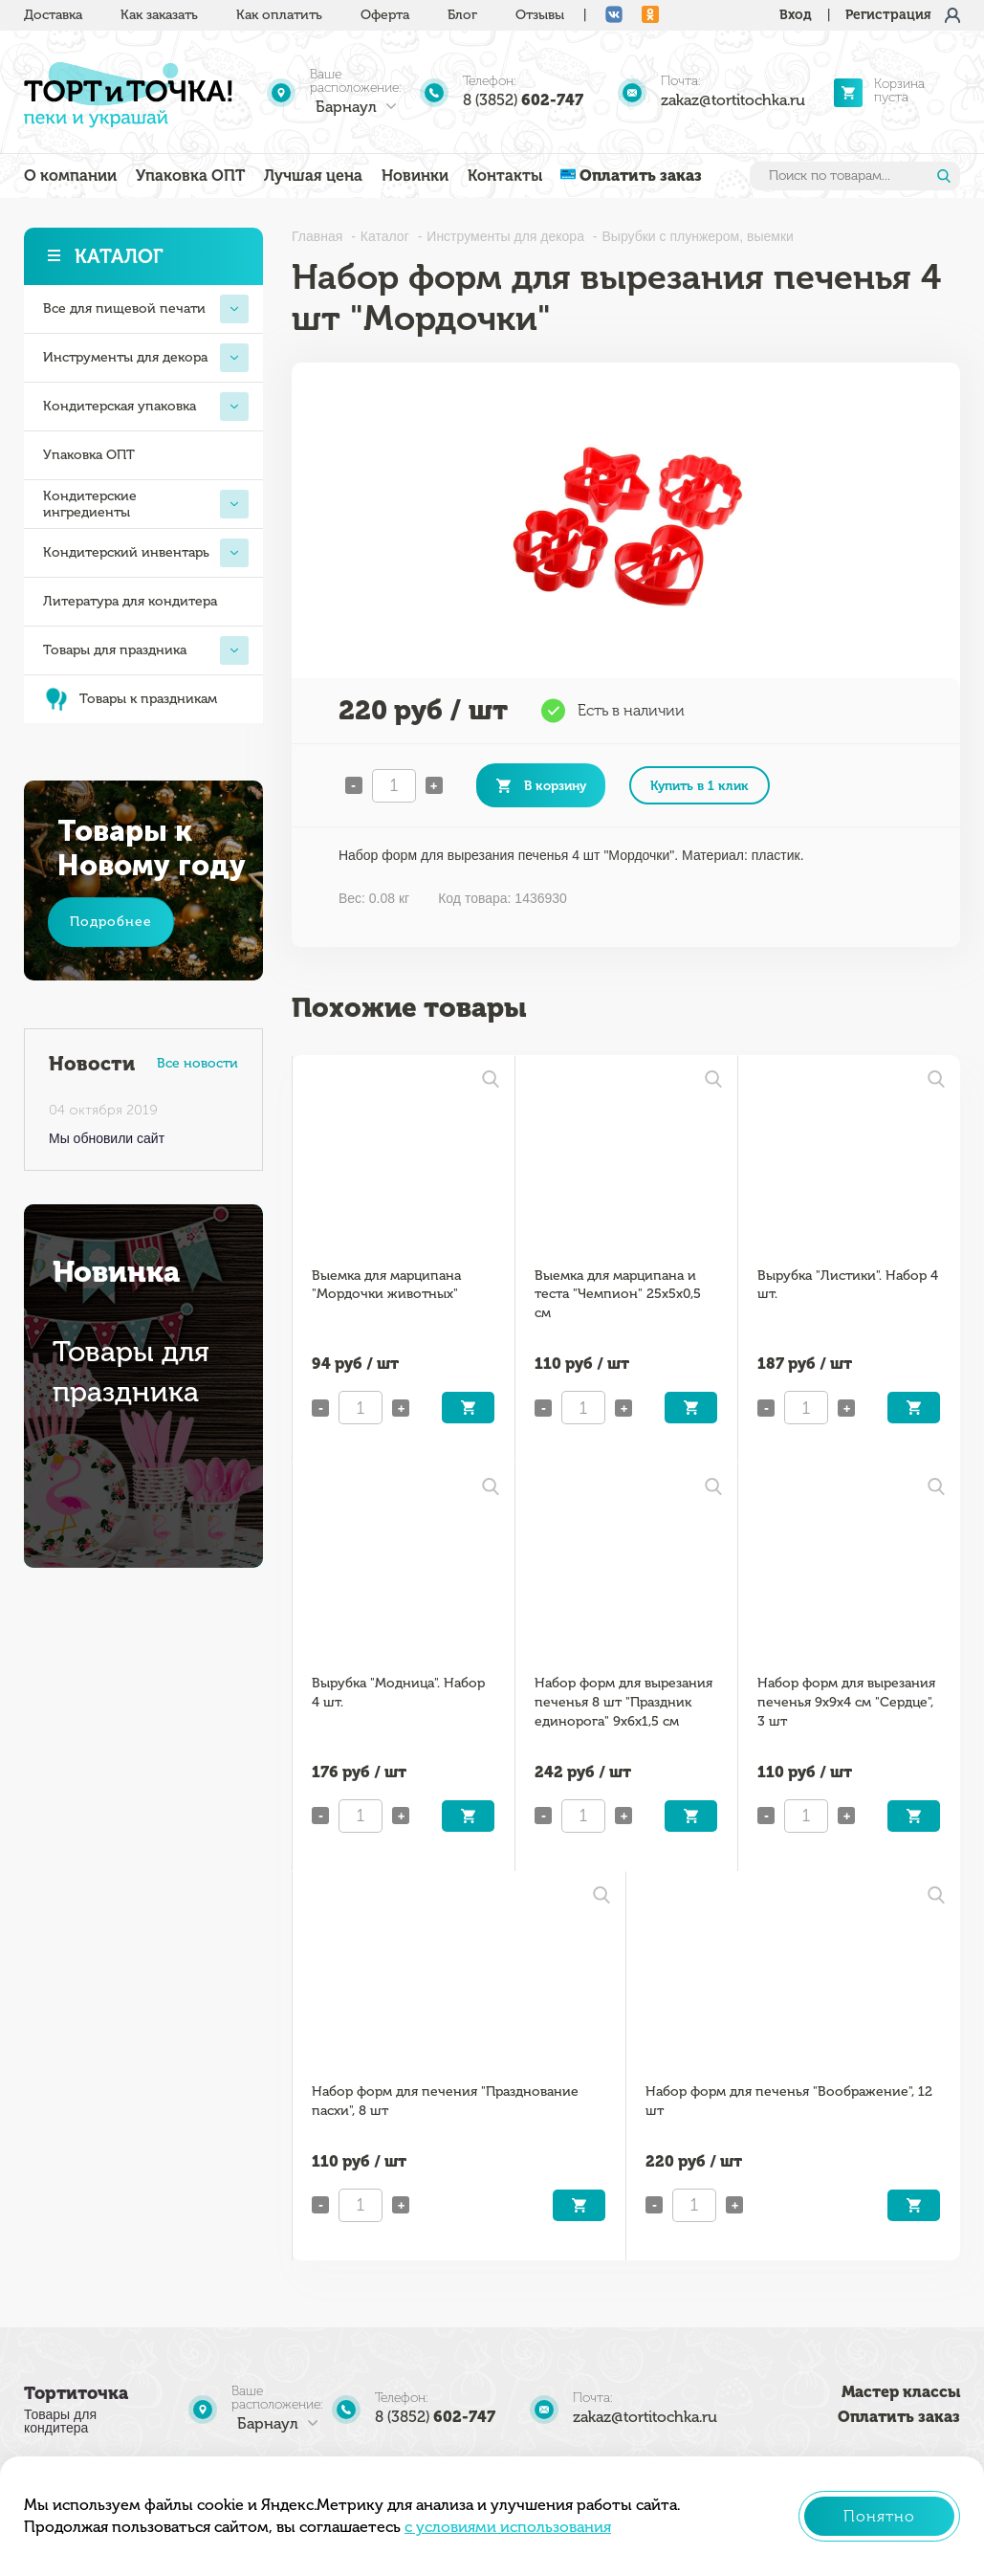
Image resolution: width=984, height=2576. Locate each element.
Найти (944, 176)
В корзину (555, 785)
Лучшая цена (313, 176)
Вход (795, 15)
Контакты (505, 176)
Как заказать (159, 15)
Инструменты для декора (146, 357)
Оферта (385, 15)
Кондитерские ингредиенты (146, 504)
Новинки (415, 176)
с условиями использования (508, 2527)
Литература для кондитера (130, 601)
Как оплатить (279, 15)
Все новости (197, 1063)
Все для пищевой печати (146, 309)
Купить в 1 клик (699, 785)
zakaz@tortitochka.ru (733, 100)
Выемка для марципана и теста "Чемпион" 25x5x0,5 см (618, 1294)
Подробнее (111, 922)
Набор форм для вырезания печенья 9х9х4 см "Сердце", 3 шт (846, 1702)
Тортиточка (76, 2393)
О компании (70, 176)
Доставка (53, 15)
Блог (462, 15)
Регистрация (888, 15)
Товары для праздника (146, 650)
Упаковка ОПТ (190, 176)
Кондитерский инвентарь (146, 553)
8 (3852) (523, 100)
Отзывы (539, 15)
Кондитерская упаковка (146, 406)
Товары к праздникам (130, 699)
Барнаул (346, 107)
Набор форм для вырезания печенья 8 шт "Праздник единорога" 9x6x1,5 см (623, 1702)
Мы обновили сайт (106, 1138)
